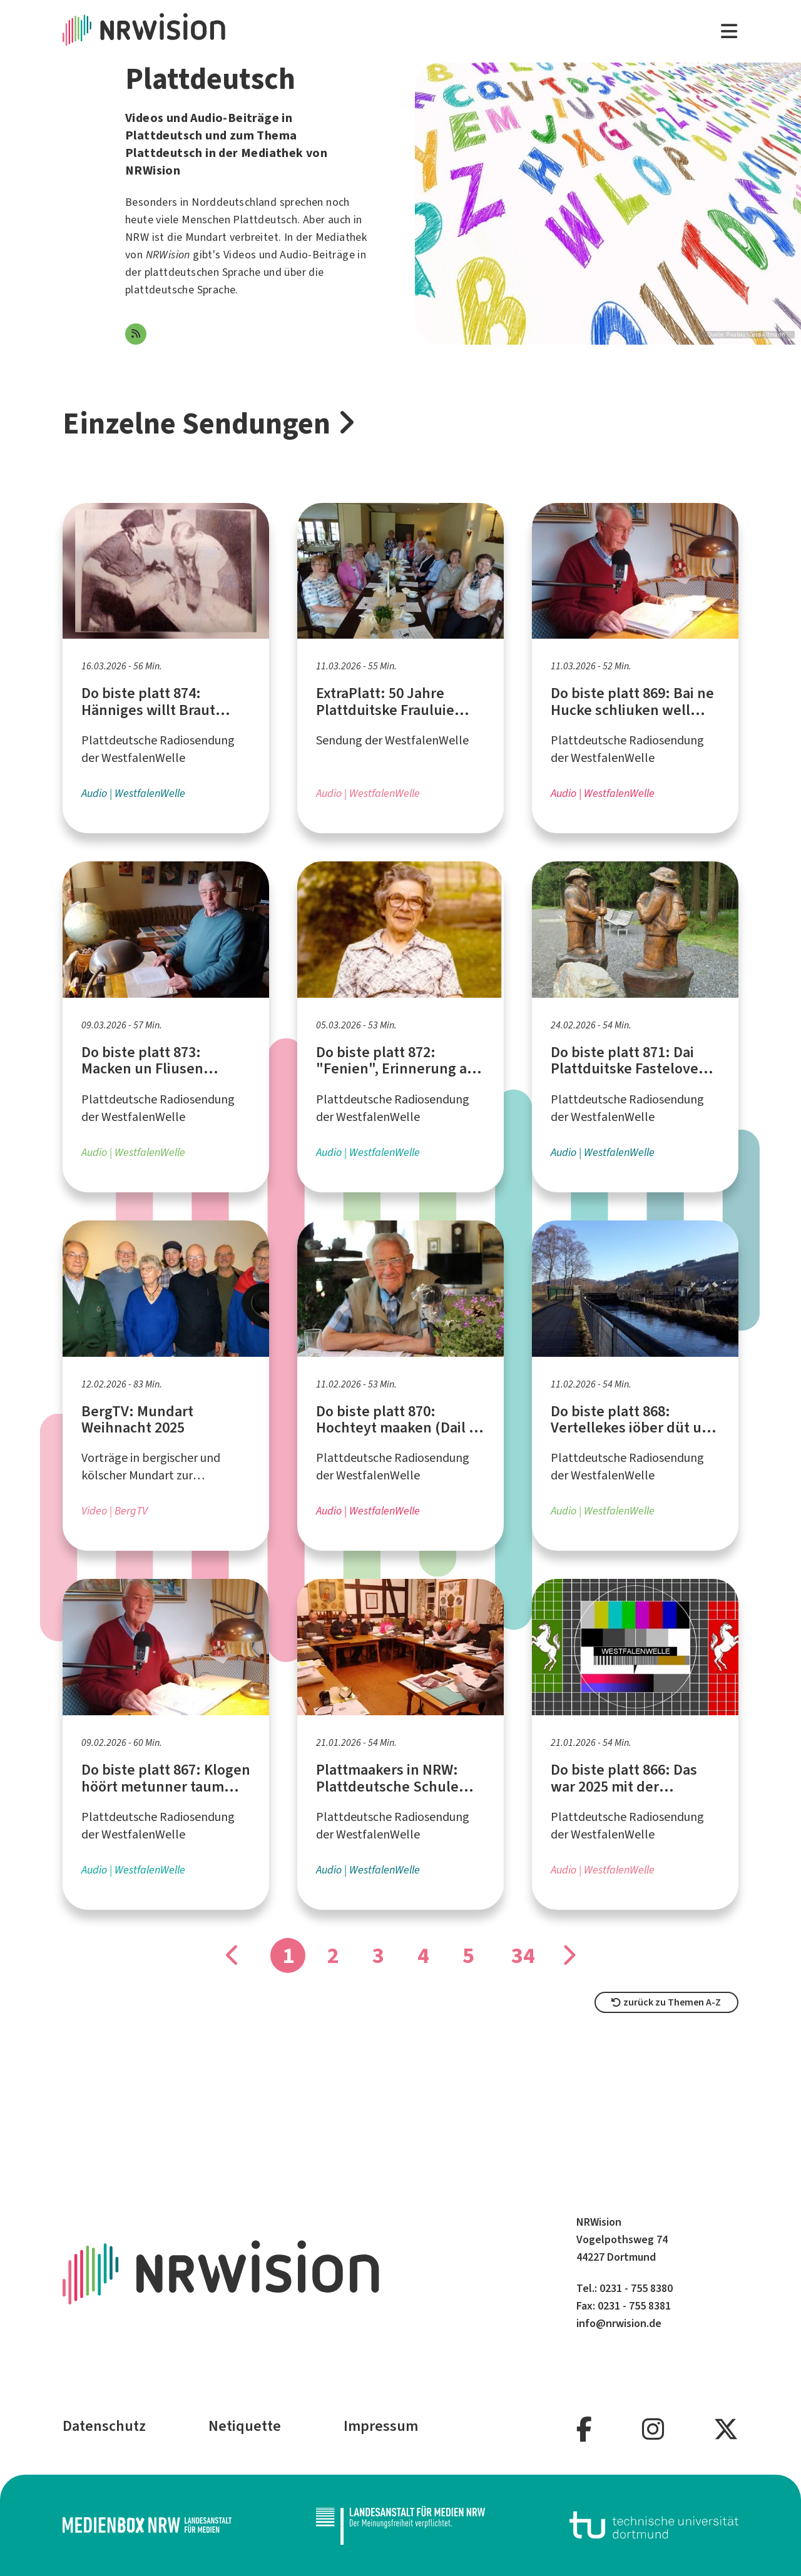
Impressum (381, 2426)
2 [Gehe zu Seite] (333, 1955)
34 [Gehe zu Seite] (523, 1955)
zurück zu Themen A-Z (666, 2002)
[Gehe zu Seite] (568, 1955)
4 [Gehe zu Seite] (423, 1955)
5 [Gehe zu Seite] (468, 1955)
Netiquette (244, 2426)
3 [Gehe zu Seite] (378, 1955)
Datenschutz (104, 2426)
